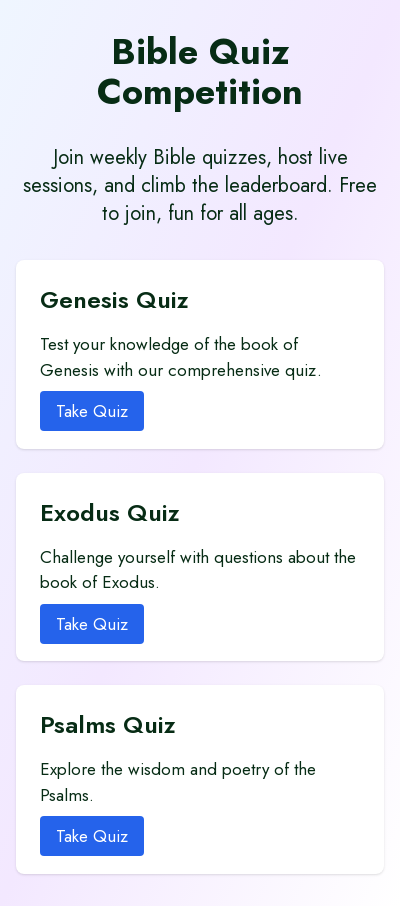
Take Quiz (92, 411)
